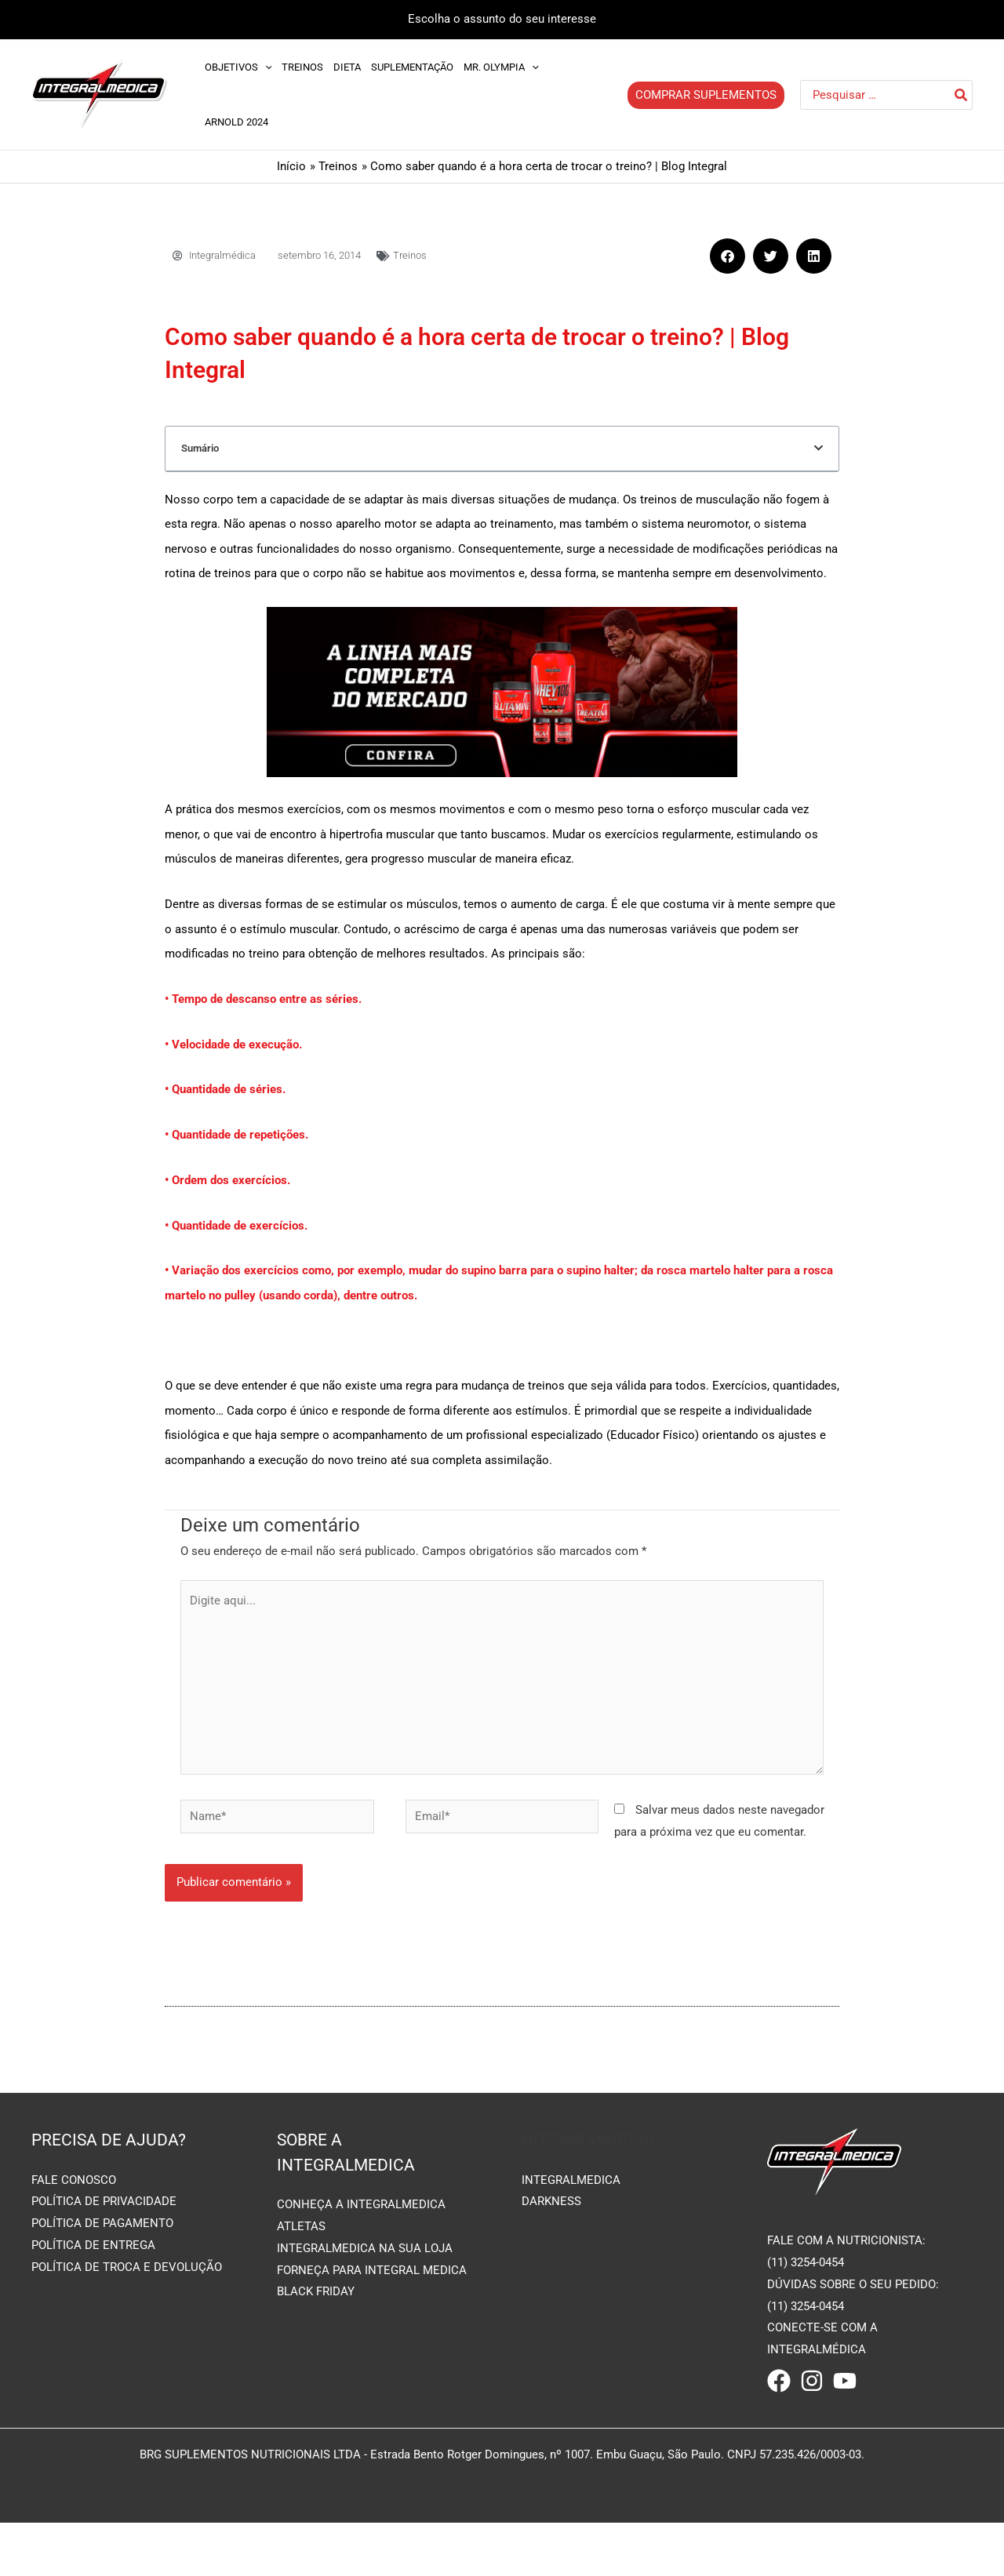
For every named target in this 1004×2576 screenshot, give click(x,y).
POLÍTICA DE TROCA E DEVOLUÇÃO (126, 2334)
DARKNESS (551, 2268)
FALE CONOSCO (73, 2246)
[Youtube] (845, 2447)
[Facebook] (779, 2447)
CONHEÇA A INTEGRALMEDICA (361, 2271)
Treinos (410, 255)
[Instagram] (812, 2447)
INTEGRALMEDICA (571, 2246)
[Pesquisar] (961, 95)
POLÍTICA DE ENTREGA (93, 2312)
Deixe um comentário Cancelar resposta (315, 495)
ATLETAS (301, 2292)
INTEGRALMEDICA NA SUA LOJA (365, 2314)
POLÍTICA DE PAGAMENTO (102, 2290)
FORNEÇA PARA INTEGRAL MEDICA (372, 2336)
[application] (265, 67)
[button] (727, 256)
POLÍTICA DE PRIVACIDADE (103, 2268)
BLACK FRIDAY (316, 2358)
